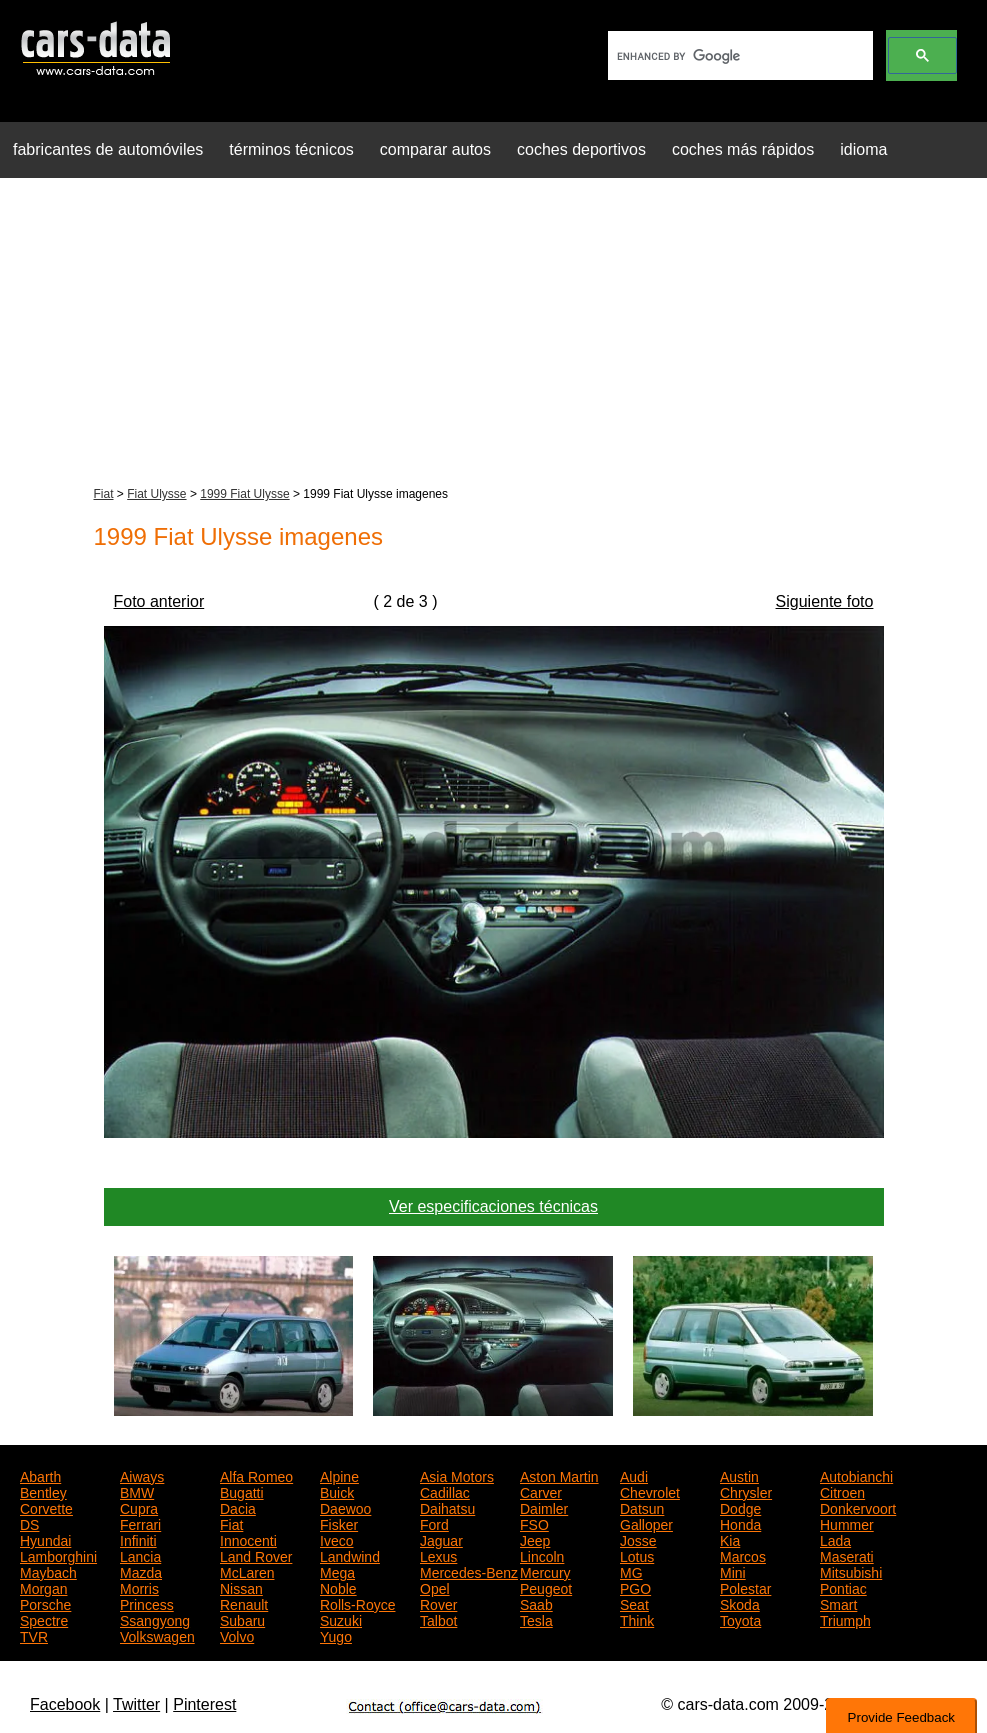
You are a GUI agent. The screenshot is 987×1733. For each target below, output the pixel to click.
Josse (638, 1539)
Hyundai (45, 1539)
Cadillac (445, 1491)
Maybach (48, 1571)
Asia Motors (457, 1475)
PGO (635, 1587)
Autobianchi (856, 1475)
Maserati (847, 1555)
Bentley (43, 1491)
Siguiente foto (825, 601)
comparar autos (435, 149)
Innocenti (248, 1539)
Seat (634, 1603)
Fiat (104, 494)
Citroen (842, 1491)
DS (29, 1523)
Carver (541, 1491)
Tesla (536, 1619)
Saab (536, 1603)
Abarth (40, 1475)
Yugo (336, 1635)
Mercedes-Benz (469, 1571)
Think (637, 1619)
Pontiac (843, 1587)
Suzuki (341, 1619)
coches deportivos (581, 149)
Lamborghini (58, 1555)
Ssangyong (155, 1619)
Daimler (544, 1507)
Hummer (847, 1523)
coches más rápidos (743, 149)
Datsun (642, 1507)
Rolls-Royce (357, 1603)
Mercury (545, 1571)
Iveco (336, 1539)
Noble (338, 1587)
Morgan (43, 1587)
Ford (434, 1523)
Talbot (438, 1619)
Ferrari (140, 1523)
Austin (739, 1475)
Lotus (637, 1555)
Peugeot (546, 1587)
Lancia (140, 1555)
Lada (835, 1539)
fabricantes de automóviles (108, 149)
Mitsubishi (851, 1571)
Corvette (46, 1507)
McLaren (247, 1571)
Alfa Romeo (256, 1475)
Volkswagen (157, 1635)
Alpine (339, 1475)
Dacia (238, 1507)
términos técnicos (291, 149)
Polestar (745, 1587)
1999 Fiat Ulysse (244, 494)
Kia (730, 1539)
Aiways (142, 1475)
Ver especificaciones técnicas (493, 1206)
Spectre (44, 1619)
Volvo (237, 1635)
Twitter (136, 1704)
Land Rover (256, 1555)
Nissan (241, 1587)
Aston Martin (559, 1475)
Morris (139, 1587)
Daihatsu (447, 1507)
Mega (337, 1571)
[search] (738, 56)
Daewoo (345, 1507)
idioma (863, 149)
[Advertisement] (493, 334)
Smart (838, 1603)
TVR (34, 1635)
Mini (733, 1571)
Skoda (740, 1603)
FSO (534, 1523)
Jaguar (441, 1539)
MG (631, 1571)
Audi (634, 1475)
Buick (337, 1491)
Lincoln (542, 1555)
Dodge (740, 1507)
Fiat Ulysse (156, 494)
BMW (137, 1491)
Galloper (646, 1523)
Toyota (740, 1619)
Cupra (139, 1507)
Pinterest (204, 1704)
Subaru (242, 1619)
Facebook (65, 1704)
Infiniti (138, 1539)
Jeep (535, 1539)
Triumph (845, 1619)
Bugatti (242, 1491)
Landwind (350, 1555)
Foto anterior (159, 601)
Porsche (45, 1603)
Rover (438, 1603)
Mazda (141, 1571)
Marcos (743, 1555)
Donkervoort (858, 1507)
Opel (435, 1587)
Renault (244, 1603)
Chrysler (746, 1491)
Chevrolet (650, 1491)
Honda (740, 1523)
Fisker (339, 1523)
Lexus (438, 1555)
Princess (147, 1603)
